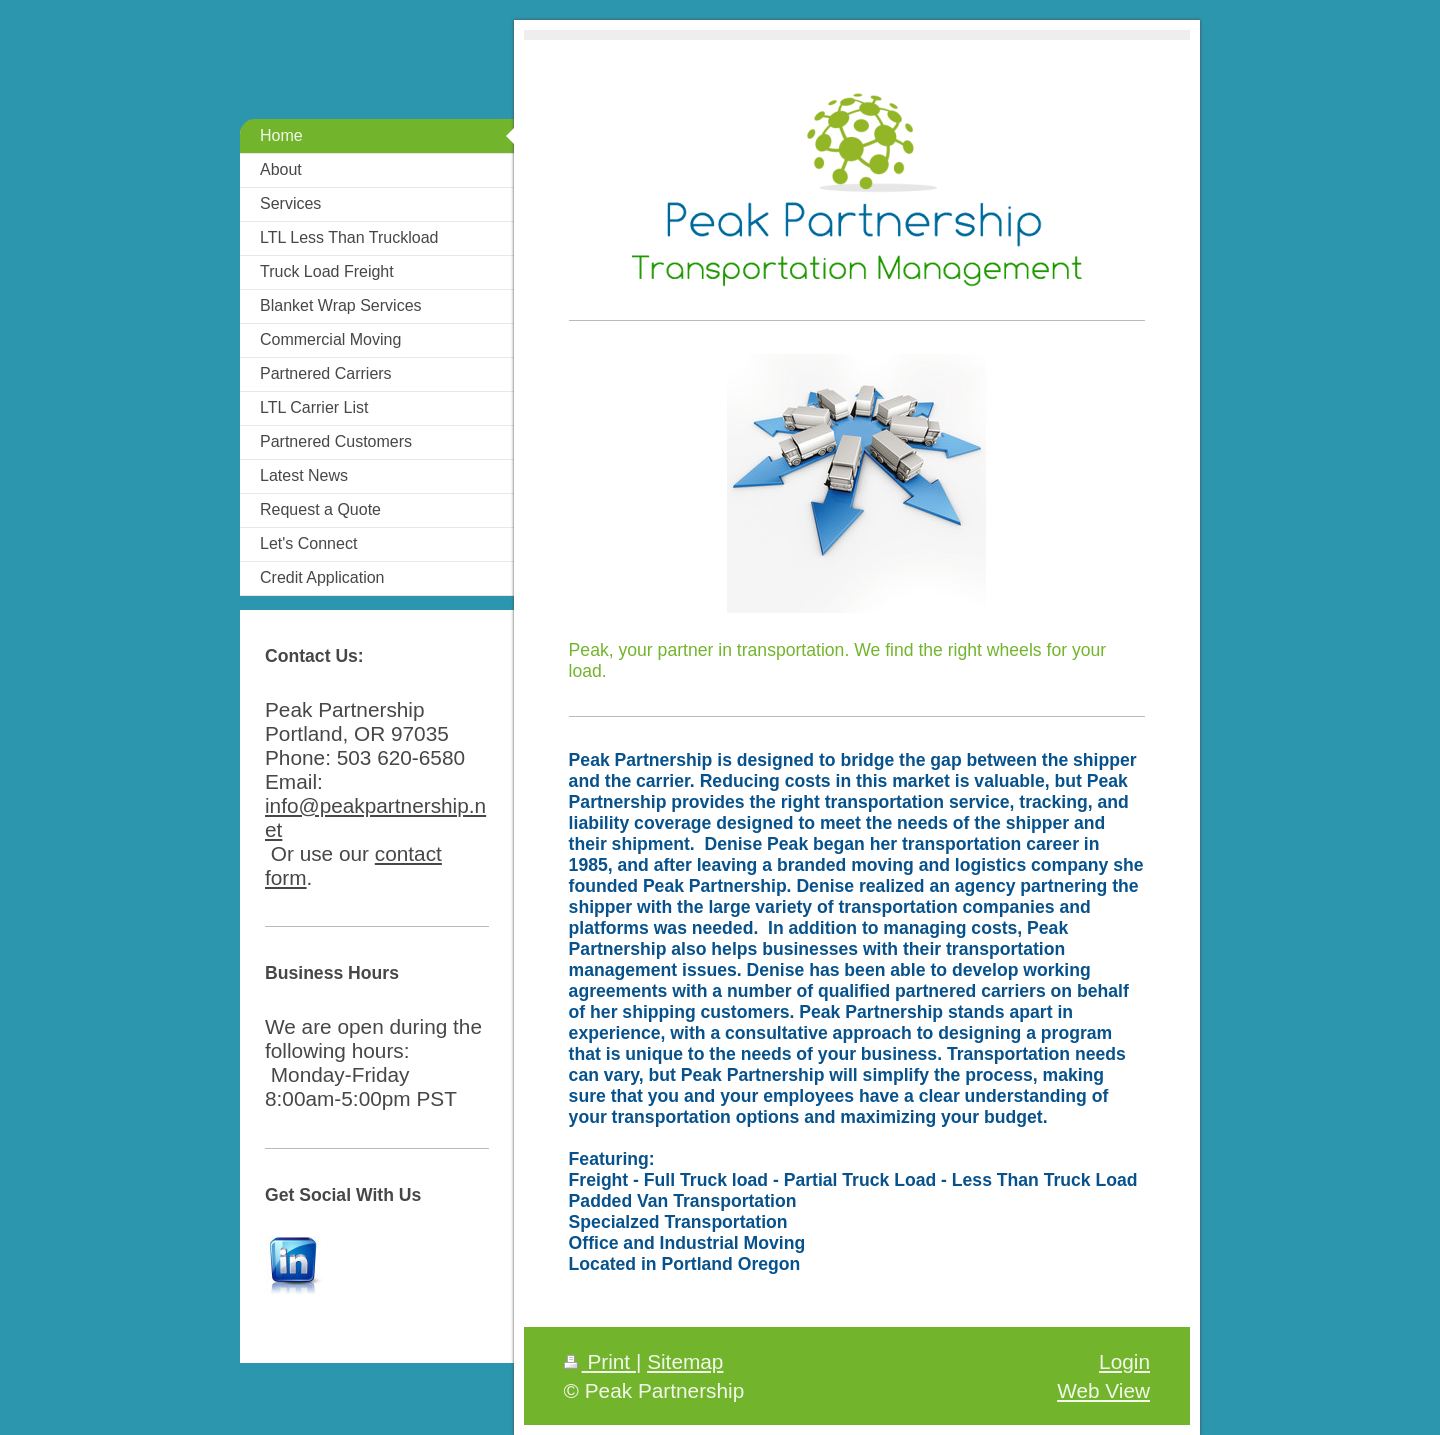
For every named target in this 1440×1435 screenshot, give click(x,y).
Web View (1103, 1390)
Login (1124, 1361)
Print (600, 1361)
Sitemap (685, 1361)
